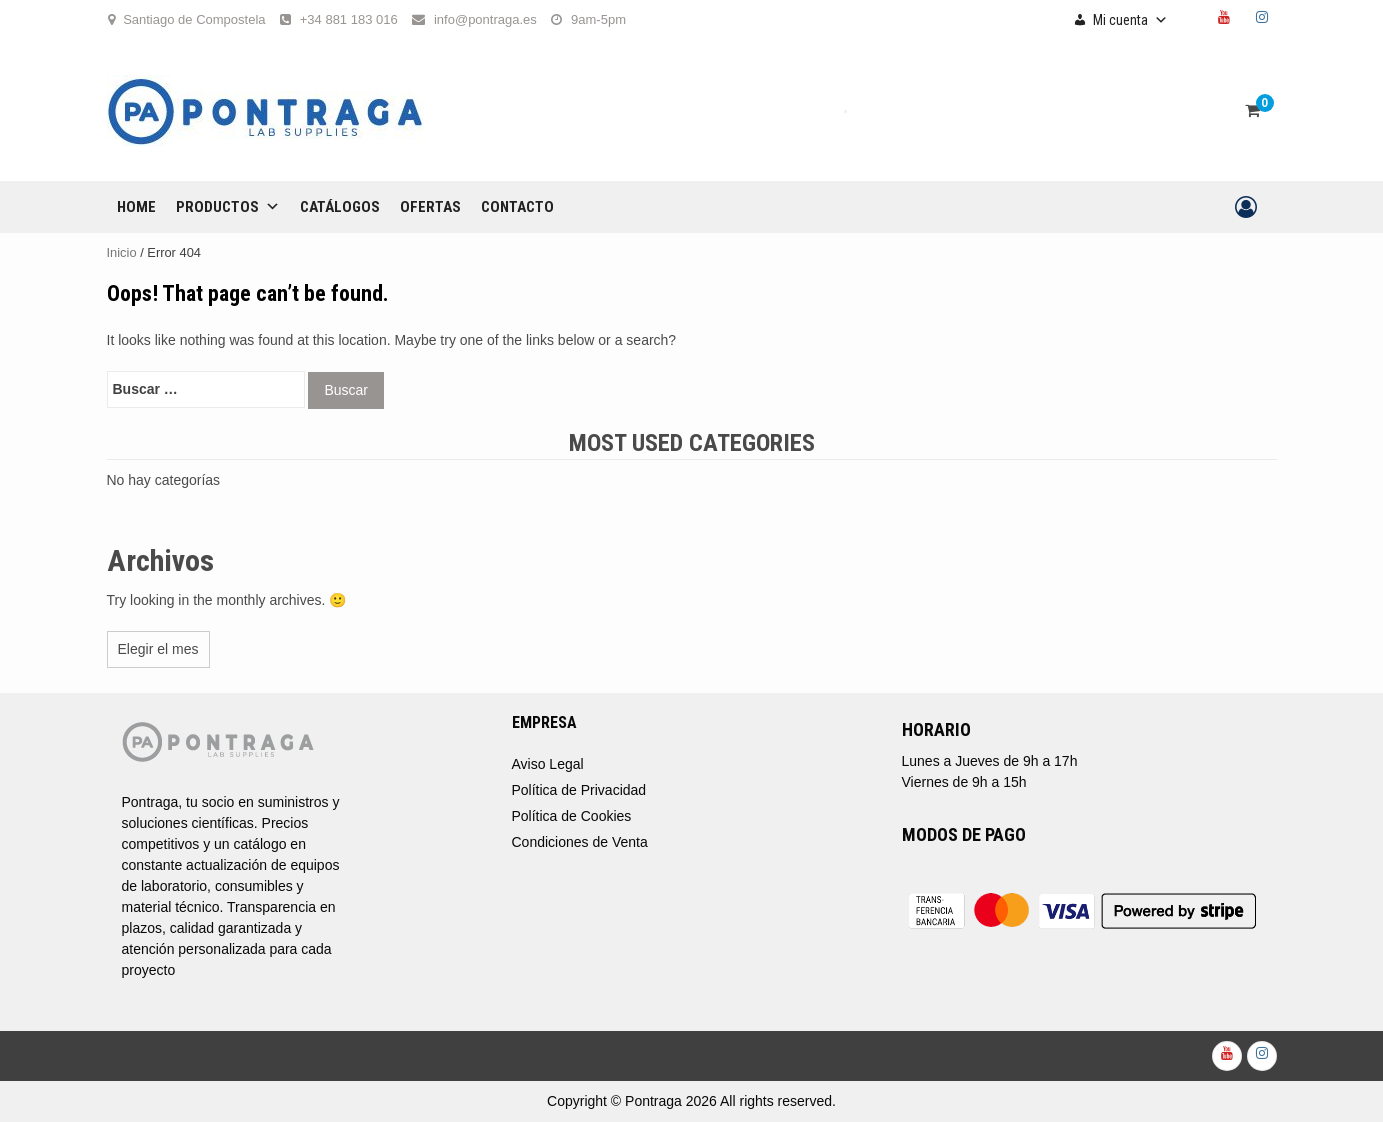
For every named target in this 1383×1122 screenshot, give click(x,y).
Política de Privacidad (579, 790)
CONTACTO (517, 207)
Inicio (122, 252)
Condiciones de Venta (580, 842)
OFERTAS (430, 207)
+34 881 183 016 (349, 19)
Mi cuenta (1130, 20)
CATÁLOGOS (340, 207)
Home (136, 207)
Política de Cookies (572, 816)
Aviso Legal (548, 764)
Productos (228, 207)
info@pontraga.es (485, 19)
